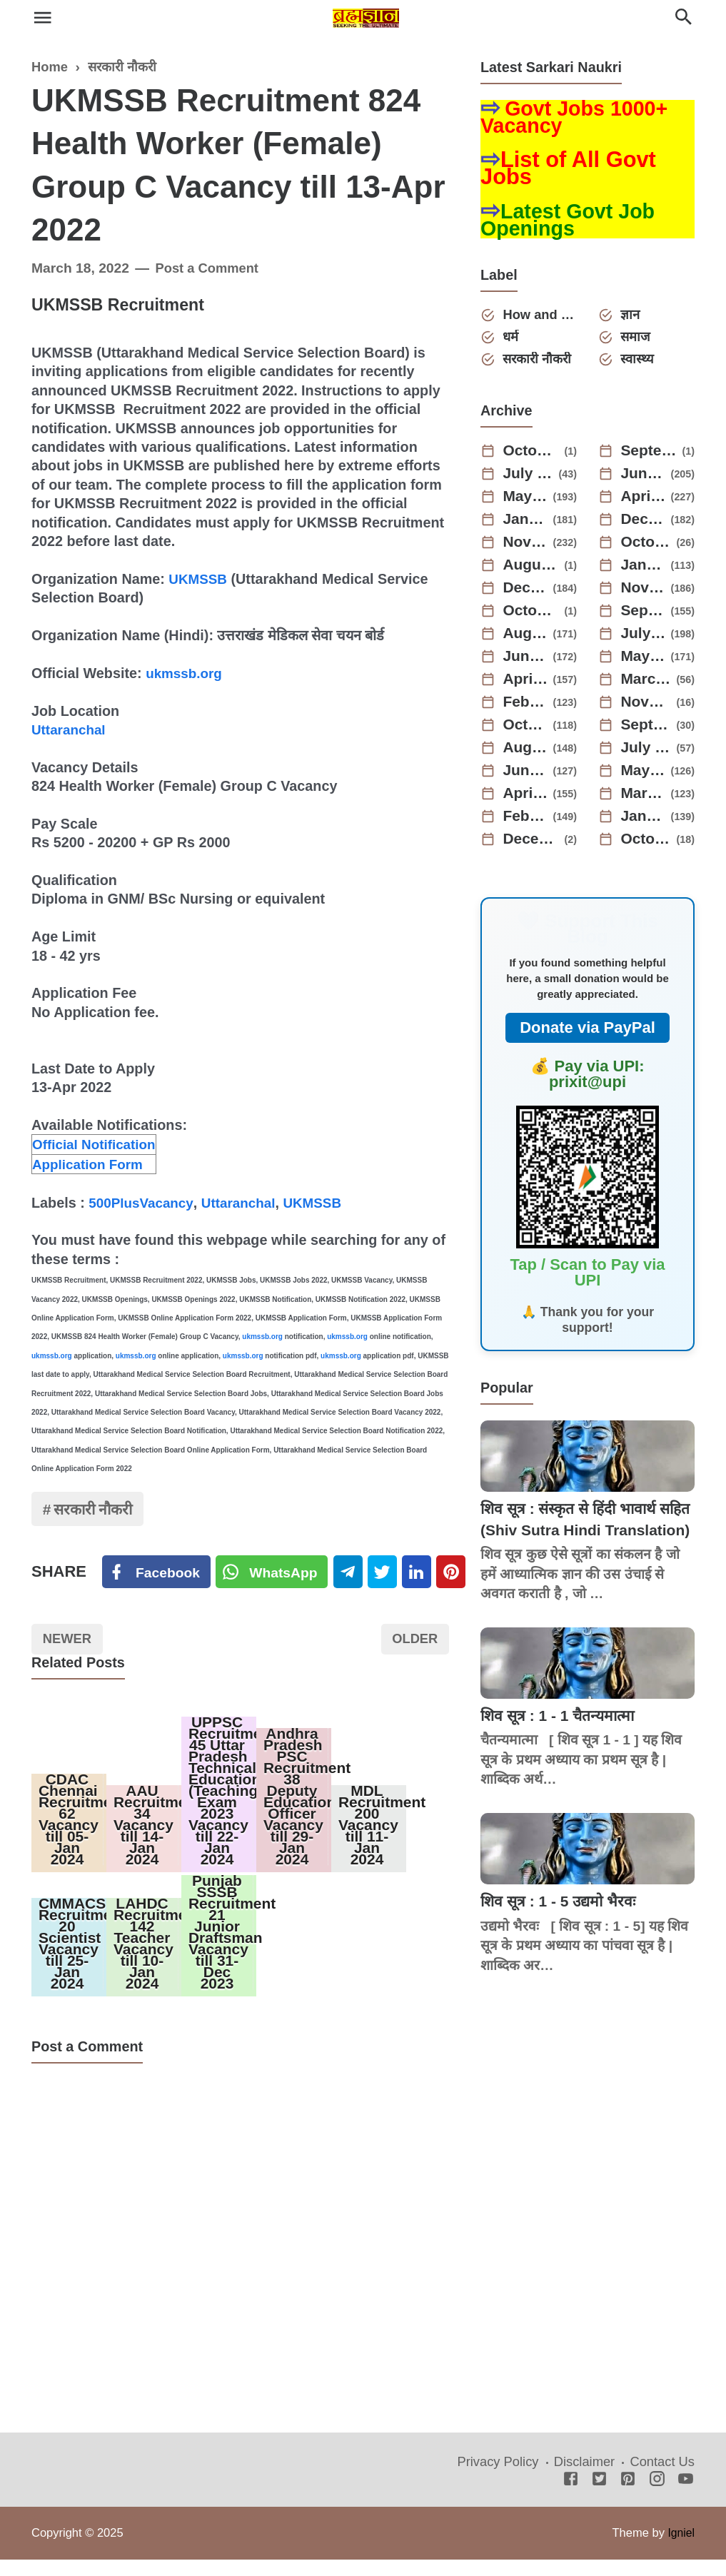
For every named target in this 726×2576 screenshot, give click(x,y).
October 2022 (526, 729)
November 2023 (644, 592)
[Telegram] (352, 1575)
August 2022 (526, 752)
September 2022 (647, 729)
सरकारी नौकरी (96, 1511)
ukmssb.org (186, 673)
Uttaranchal (70, 729)
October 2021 (647, 844)
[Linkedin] (424, 1575)
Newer (69, 1643)
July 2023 (644, 638)
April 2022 (526, 798)
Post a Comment (209, 268)
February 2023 (526, 706)
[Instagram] (657, 2497)
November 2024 (526, 547)
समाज (637, 340)
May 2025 (526, 501)
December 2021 (532, 844)
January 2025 (526, 524)
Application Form (90, 1164)
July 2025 (529, 478)
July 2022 (647, 752)
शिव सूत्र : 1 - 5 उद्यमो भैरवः (561, 1927)
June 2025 (644, 478)
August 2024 (532, 569)
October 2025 (532, 455)
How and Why (540, 317)
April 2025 (644, 501)
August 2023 (526, 638)
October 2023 (532, 615)
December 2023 (526, 592)
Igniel (681, 2549)
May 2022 (644, 775)
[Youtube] (686, 2497)
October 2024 (647, 547)
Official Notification (96, 1144)
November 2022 (647, 706)
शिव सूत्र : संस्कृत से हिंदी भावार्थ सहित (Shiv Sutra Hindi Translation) (573, 1535)
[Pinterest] (460, 1575)
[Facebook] (157, 1575)
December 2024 (644, 524)
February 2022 (526, 821)
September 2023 (644, 615)
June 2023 (526, 661)
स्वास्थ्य (639, 362)
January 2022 (644, 821)
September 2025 (649, 455)
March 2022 (644, 798)
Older (413, 1643)
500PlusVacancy (143, 1203)
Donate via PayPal (587, 1032)
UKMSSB (199, 579)
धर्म (512, 340)
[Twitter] (275, 1575)
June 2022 (526, 775)
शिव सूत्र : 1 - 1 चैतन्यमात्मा (561, 1741)
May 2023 (644, 661)
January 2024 (644, 569)
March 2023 (647, 684)
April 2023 (526, 684)
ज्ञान (632, 317)
